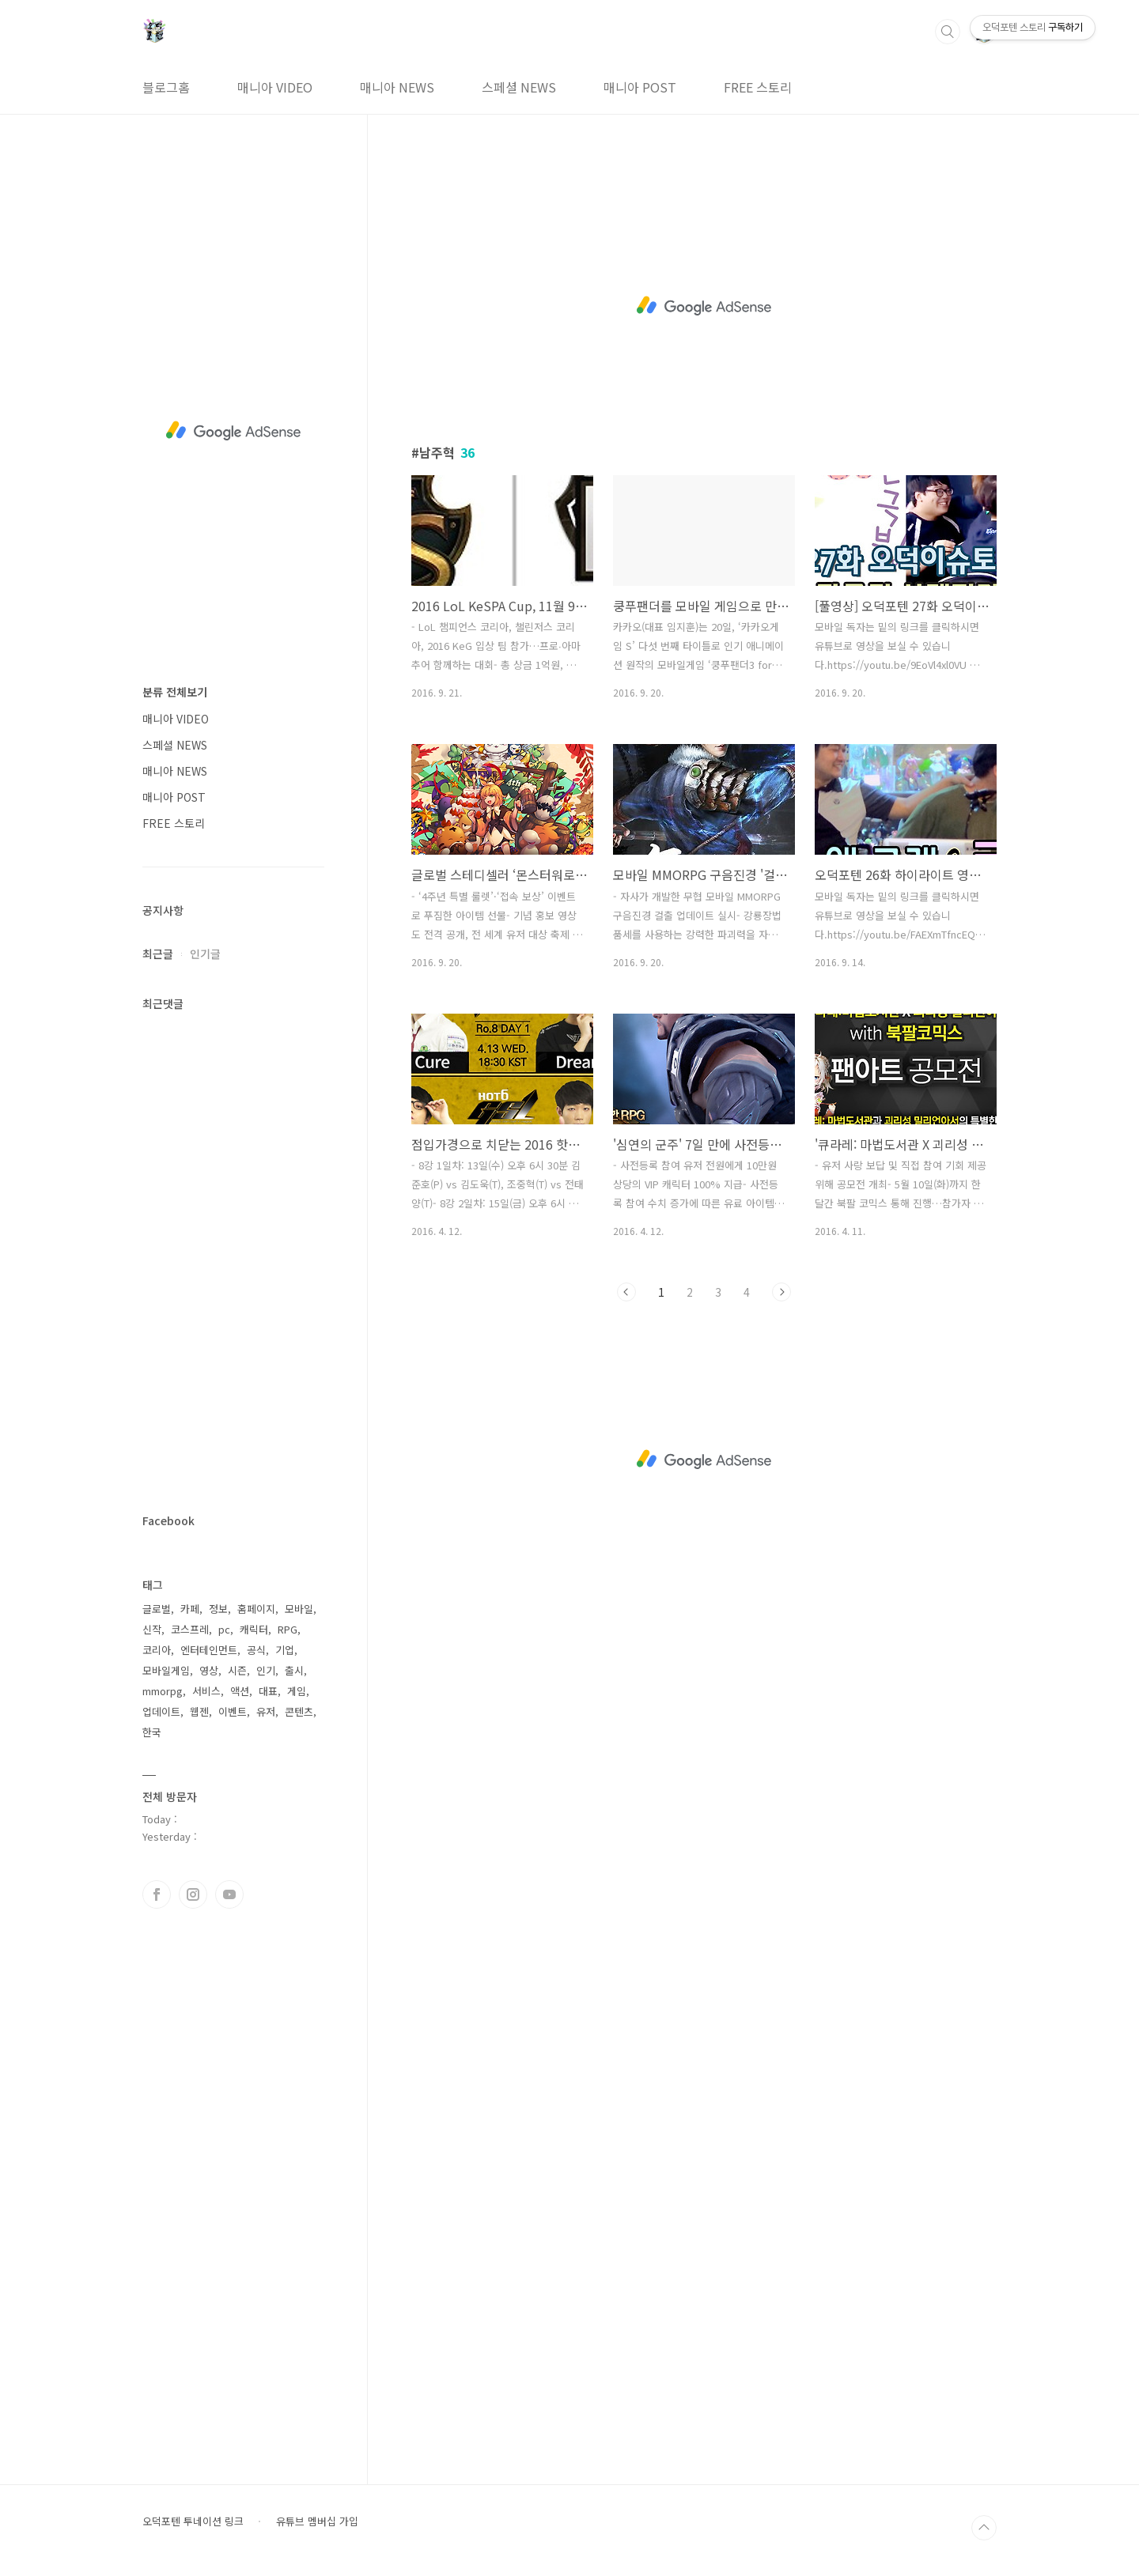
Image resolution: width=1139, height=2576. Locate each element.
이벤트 (232, 1711)
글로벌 (156, 1608)
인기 (265, 1670)
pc (224, 1629)
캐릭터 (254, 1629)
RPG (287, 1629)
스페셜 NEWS (519, 86)
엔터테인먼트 (208, 1649)
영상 (208, 1670)
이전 (626, 1291)
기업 (284, 1649)
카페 (189, 1608)
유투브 (229, 1894)
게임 (296, 1690)
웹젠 (199, 1711)
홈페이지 (256, 1608)
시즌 (237, 1670)
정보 (218, 1608)
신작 (151, 1629)
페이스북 (156, 1894)
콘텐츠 (299, 1711)
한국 (151, 1731)
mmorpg (162, 1690)
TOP (984, 2527)
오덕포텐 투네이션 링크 (193, 2521)
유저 (265, 1711)
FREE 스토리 (758, 86)
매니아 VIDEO (274, 86)
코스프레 (190, 1629)
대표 (268, 1690)
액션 (239, 1690)
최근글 (157, 953)
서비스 (206, 1690)
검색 (947, 31)
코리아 (156, 1649)
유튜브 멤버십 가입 (317, 2521)
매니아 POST (640, 86)
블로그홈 (166, 86)
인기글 (205, 953)
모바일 (299, 1608)
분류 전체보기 (174, 692)
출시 (294, 1670)
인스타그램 (193, 1894)
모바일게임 (166, 1670)
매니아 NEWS (397, 86)
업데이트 (161, 1711)
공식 (256, 1649)
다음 (781, 1291)
